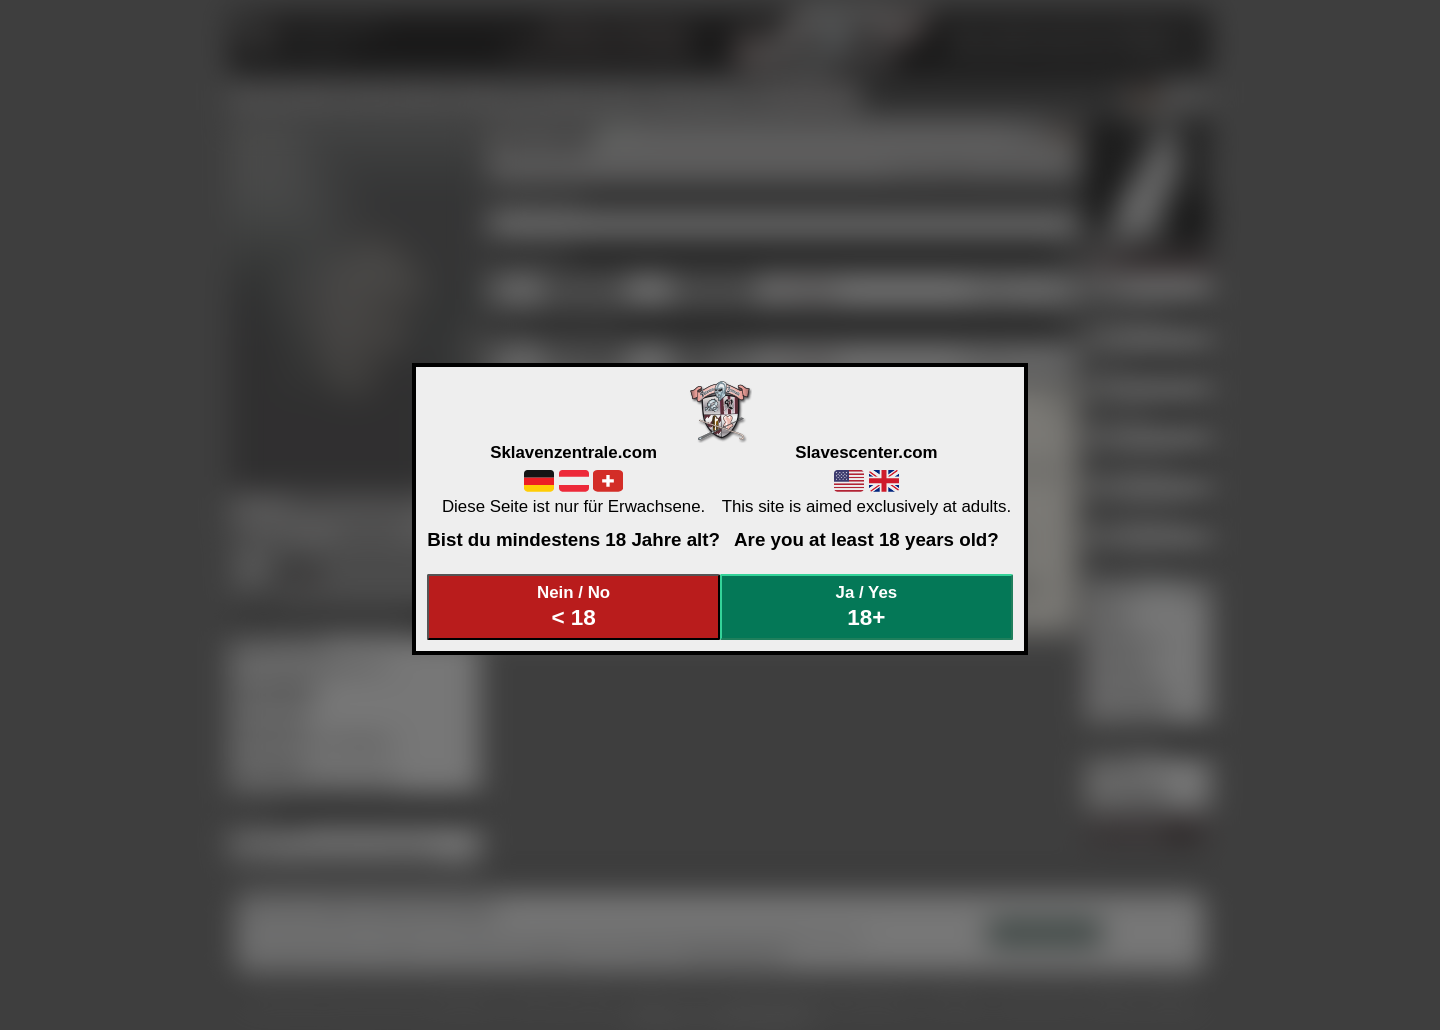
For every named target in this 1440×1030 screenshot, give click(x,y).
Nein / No (574, 606)
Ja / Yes (867, 606)
